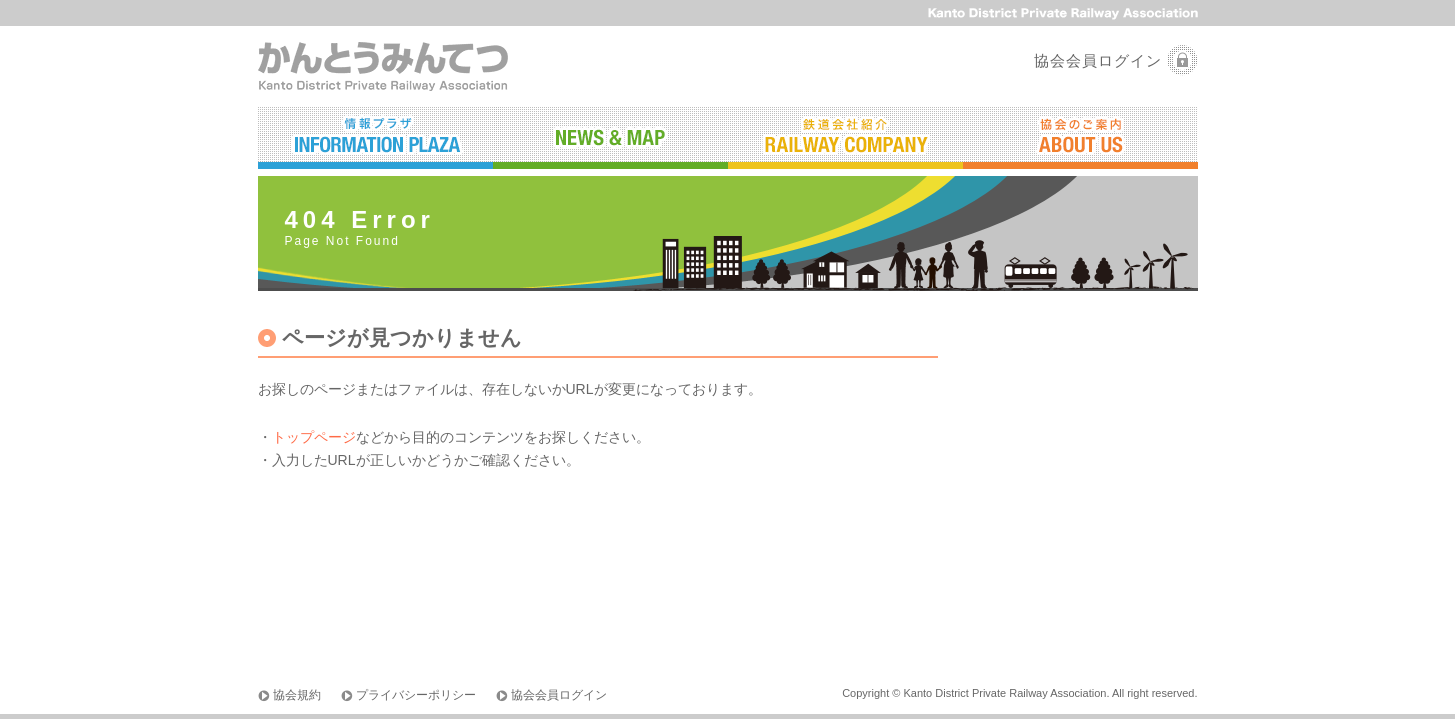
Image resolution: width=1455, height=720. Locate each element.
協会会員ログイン (1098, 60)
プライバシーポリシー (416, 695)
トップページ (314, 437)
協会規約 (297, 695)
